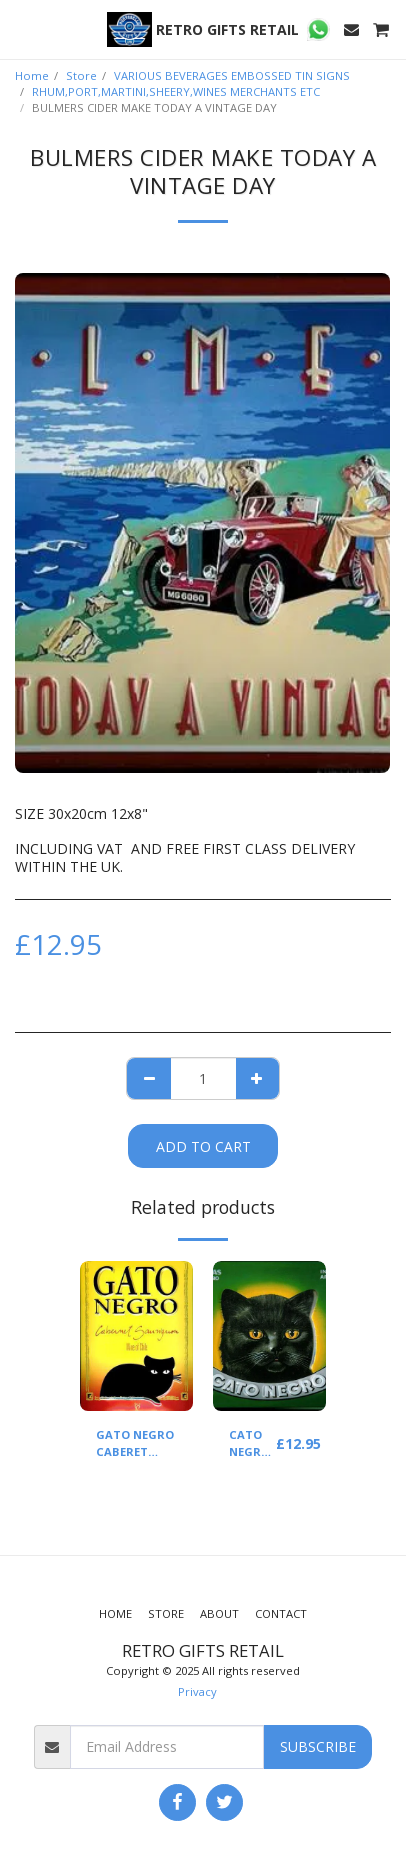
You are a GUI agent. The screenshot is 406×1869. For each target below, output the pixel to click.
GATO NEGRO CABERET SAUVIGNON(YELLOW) (158, 1444)
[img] (136, 1336)
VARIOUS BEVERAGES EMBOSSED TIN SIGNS (232, 75)
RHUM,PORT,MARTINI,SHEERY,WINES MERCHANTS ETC (176, 91)
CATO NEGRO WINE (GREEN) (252, 1444)
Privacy (197, 1691)
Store (81, 75)
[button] (22, 28)
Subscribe (318, 1746)
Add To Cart (203, 1146)
